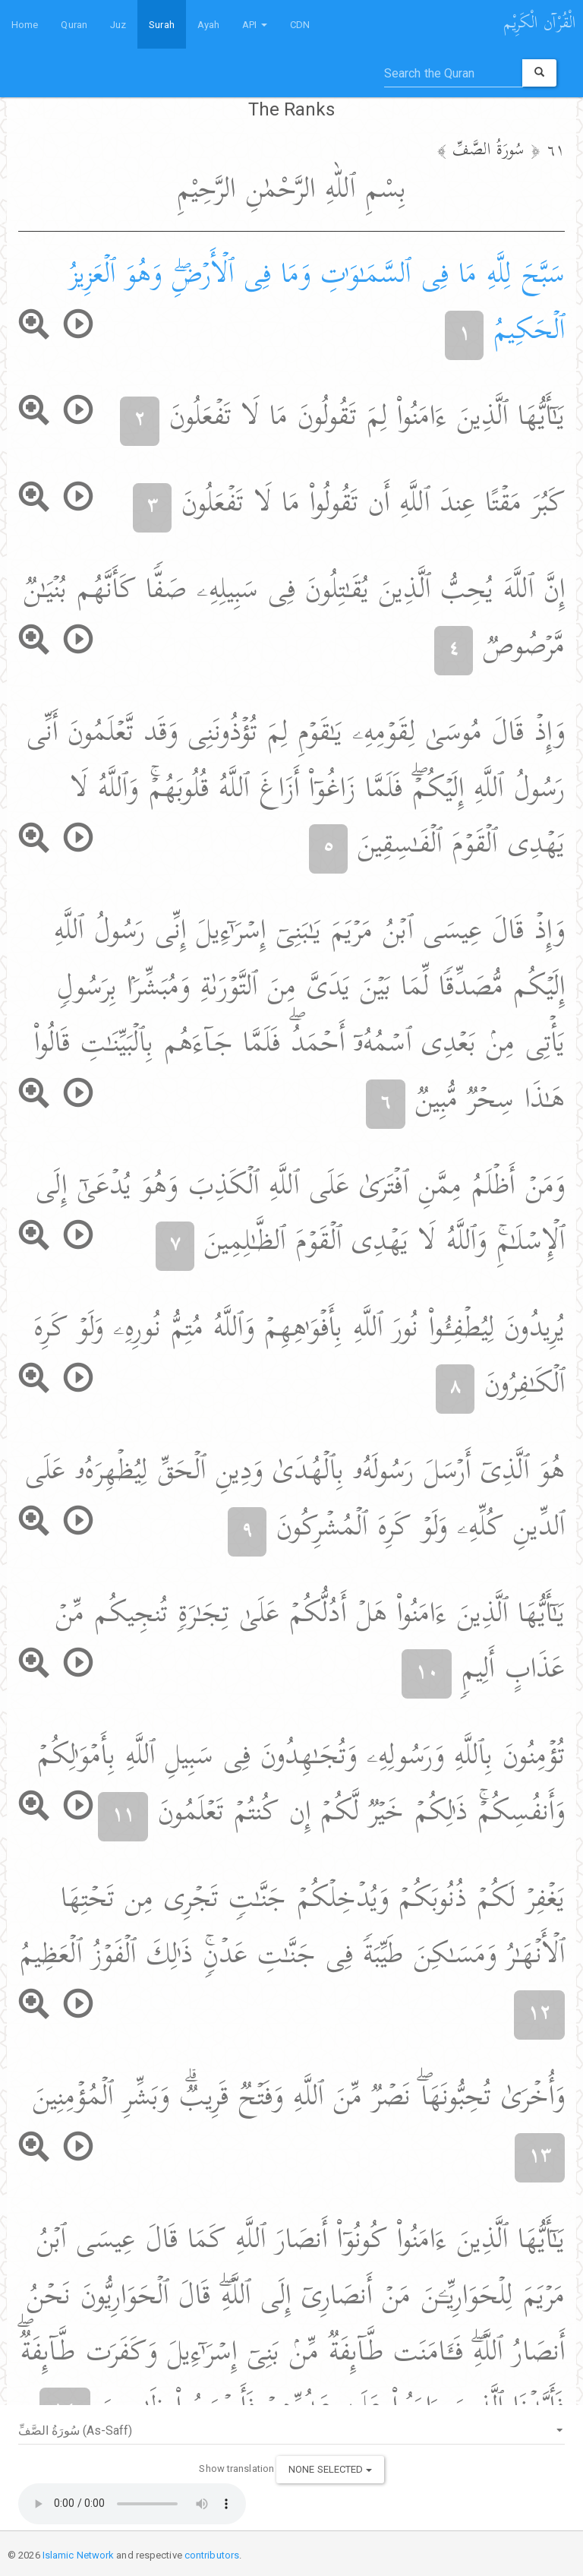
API (254, 24)
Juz (118, 24)
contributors (211, 2555)
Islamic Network (79, 2555)
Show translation (236, 2468)
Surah (162, 24)
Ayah (208, 24)
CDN (300, 24)
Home (24, 24)
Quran (74, 24)
